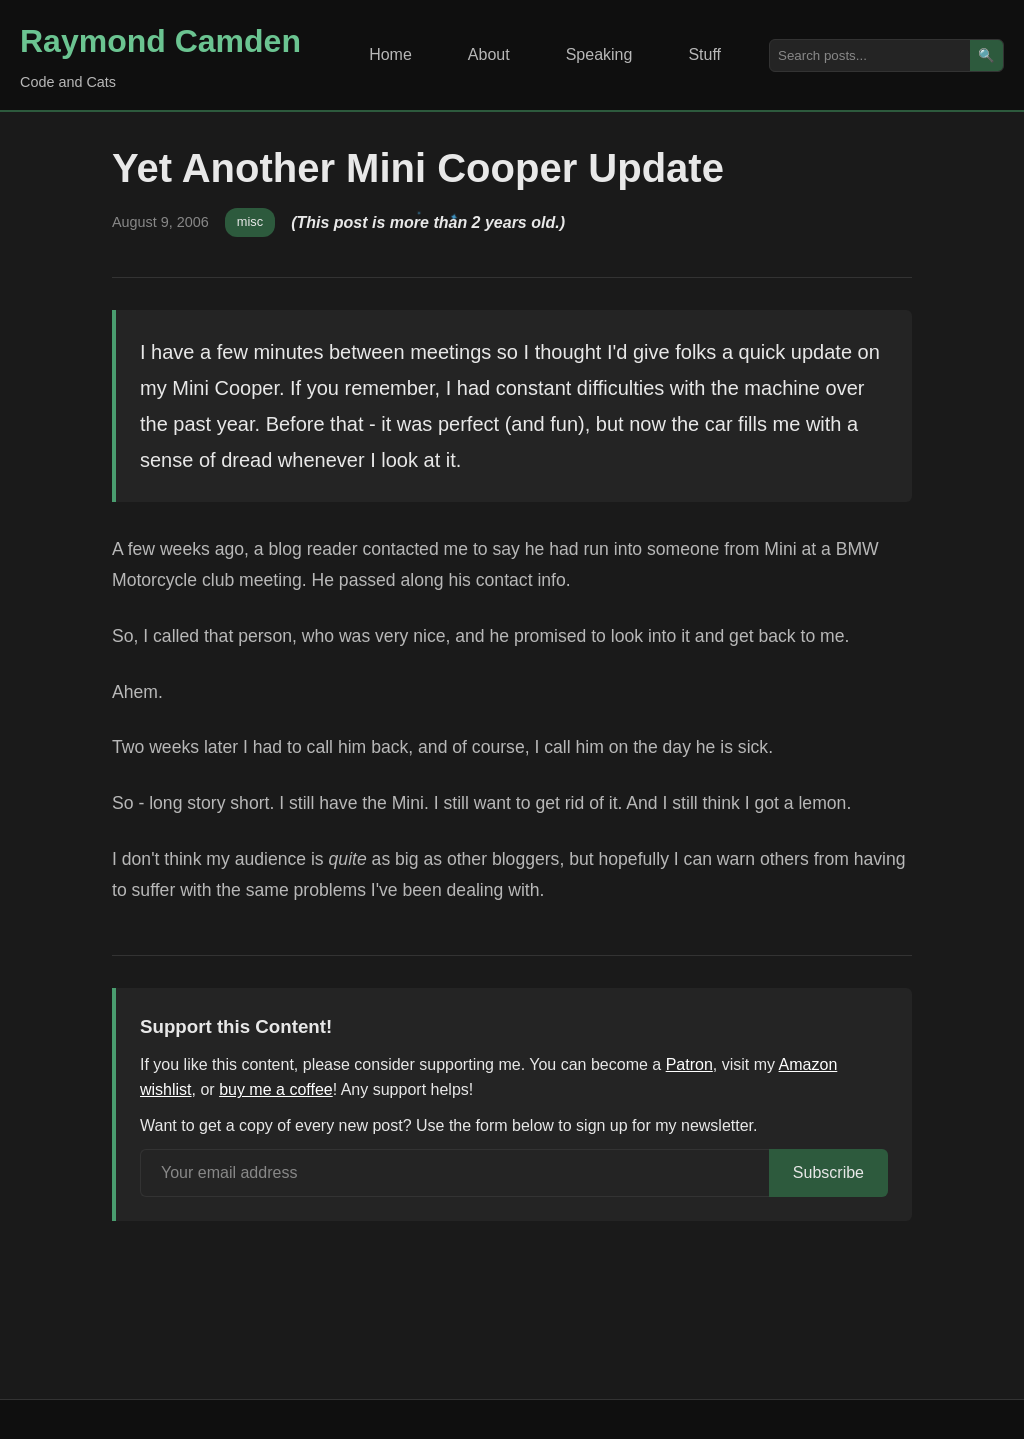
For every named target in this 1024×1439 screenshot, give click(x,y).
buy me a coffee (276, 1089)
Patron (689, 1064)
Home (390, 54)
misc (250, 221)
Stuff (704, 54)
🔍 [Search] (986, 55)
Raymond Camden (160, 41)
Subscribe (828, 1172)
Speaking (599, 54)
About (489, 54)
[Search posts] (870, 55)
